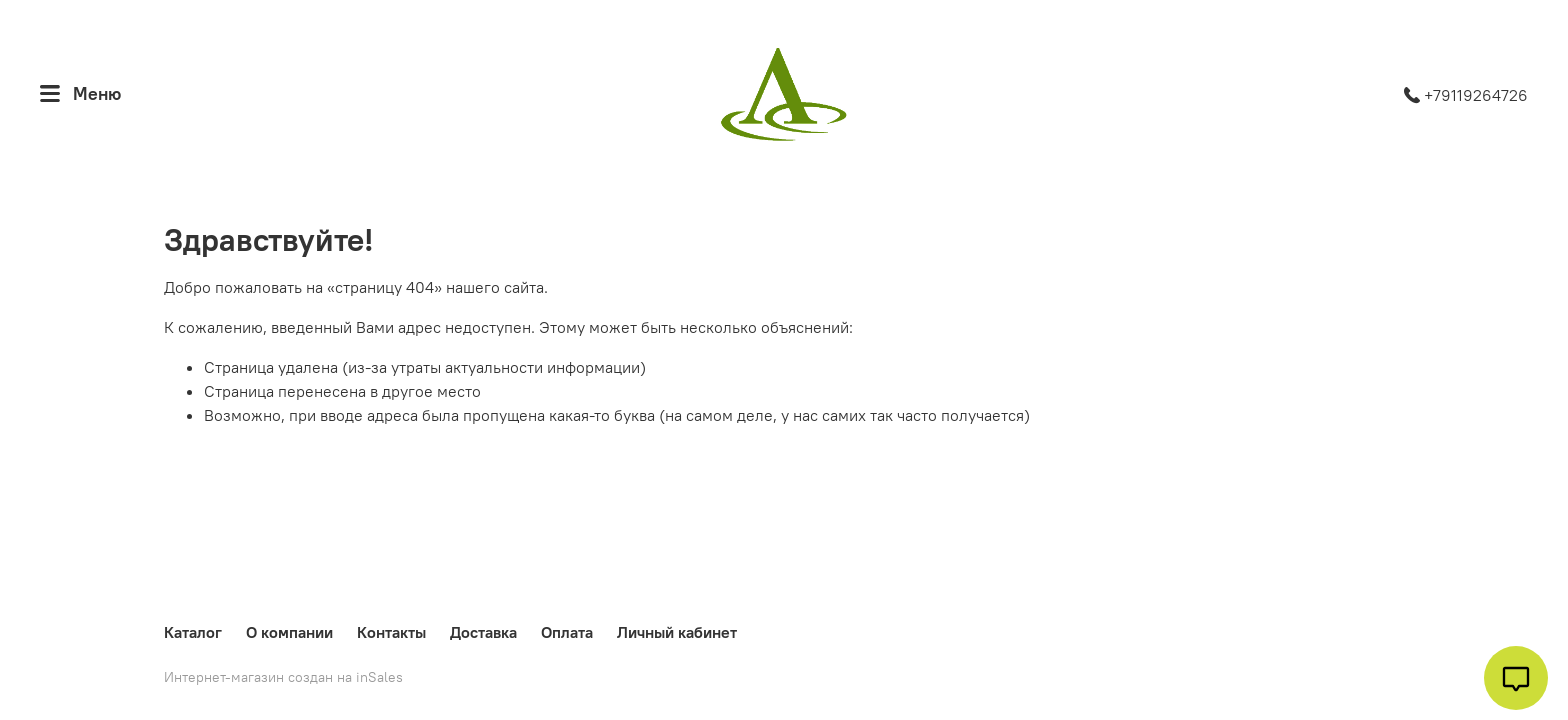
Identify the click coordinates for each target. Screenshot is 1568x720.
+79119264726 (1466, 95)
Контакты (391, 632)
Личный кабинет (677, 632)
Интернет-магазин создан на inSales (283, 677)
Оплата (567, 632)
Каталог (193, 632)
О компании (289, 632)
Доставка (483, 632)
